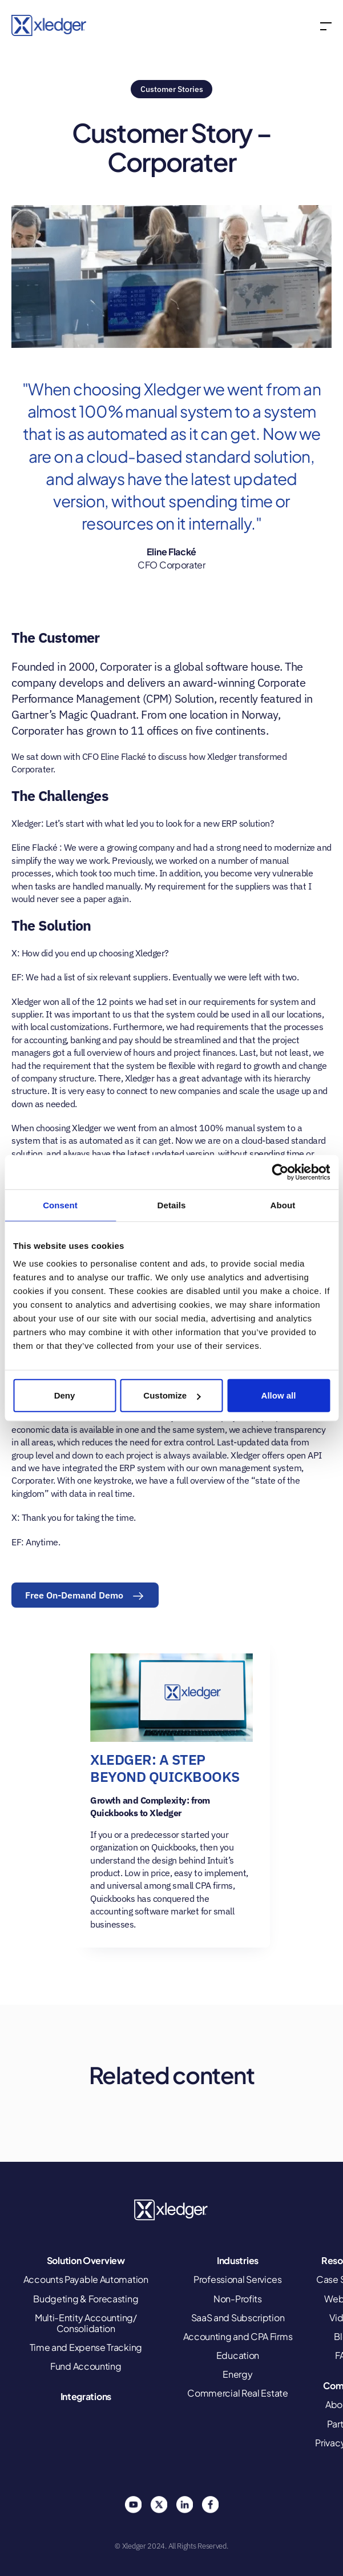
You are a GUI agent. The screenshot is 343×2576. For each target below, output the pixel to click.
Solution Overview (86, 2260)
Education (237, 2355)
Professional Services (237, 2279)
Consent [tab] (60, 1204)
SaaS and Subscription (238, 2317)
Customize (171, 1395)
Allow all (278, 1395)
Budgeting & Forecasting (85, 2298)
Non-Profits (237, 2298)
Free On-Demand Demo (74, 1595)
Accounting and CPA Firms (238, 2336)
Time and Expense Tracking (86, 2347)
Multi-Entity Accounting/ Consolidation (86, 2323)
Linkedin (184, 2504)
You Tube (133, 2504)
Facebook (210, 2504)
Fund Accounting (86, 2366)
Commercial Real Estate (237, 2392)
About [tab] (283, 1204)
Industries (238, 2260)
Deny (64, 1395)
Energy (237, 2374)
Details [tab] (172, 1204)
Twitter (158, 2504)
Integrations (85, 2396)
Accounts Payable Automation (85, 2279)
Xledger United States (171, 2210)
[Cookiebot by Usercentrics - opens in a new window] (280, 1171)
